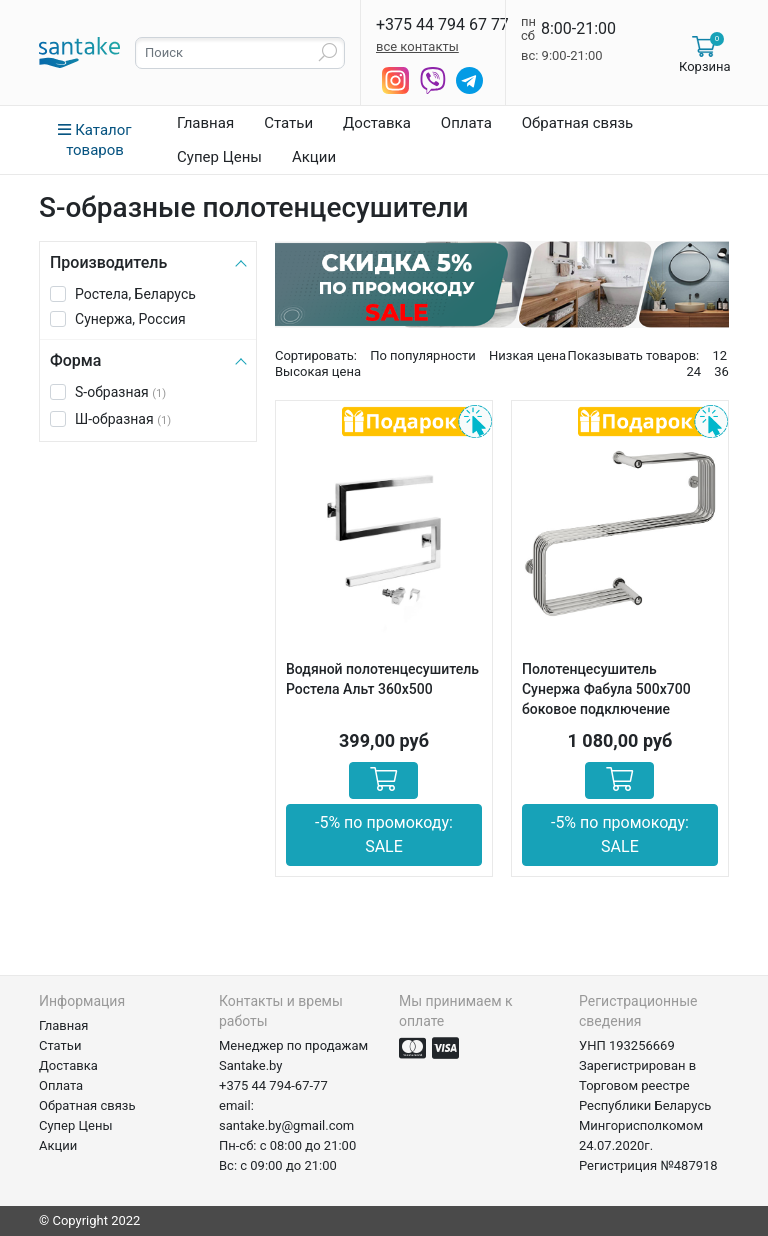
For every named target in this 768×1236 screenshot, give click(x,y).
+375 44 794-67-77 (273, 1085)
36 (721, 371)
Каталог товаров (94, 140)
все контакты (417, 46)
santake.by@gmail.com (286, 1125)
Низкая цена (527, 355)
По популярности (423, 355)
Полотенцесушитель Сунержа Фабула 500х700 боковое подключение (606, 689)
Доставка (377, 123)
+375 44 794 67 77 (442, 24)
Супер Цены (219, 157)
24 (693, 371)
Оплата (466, 123)
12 (719, 355)
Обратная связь (577, 123)
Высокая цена (318, 371)
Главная (205, 123)
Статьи (288, 123)
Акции (314, 157)
